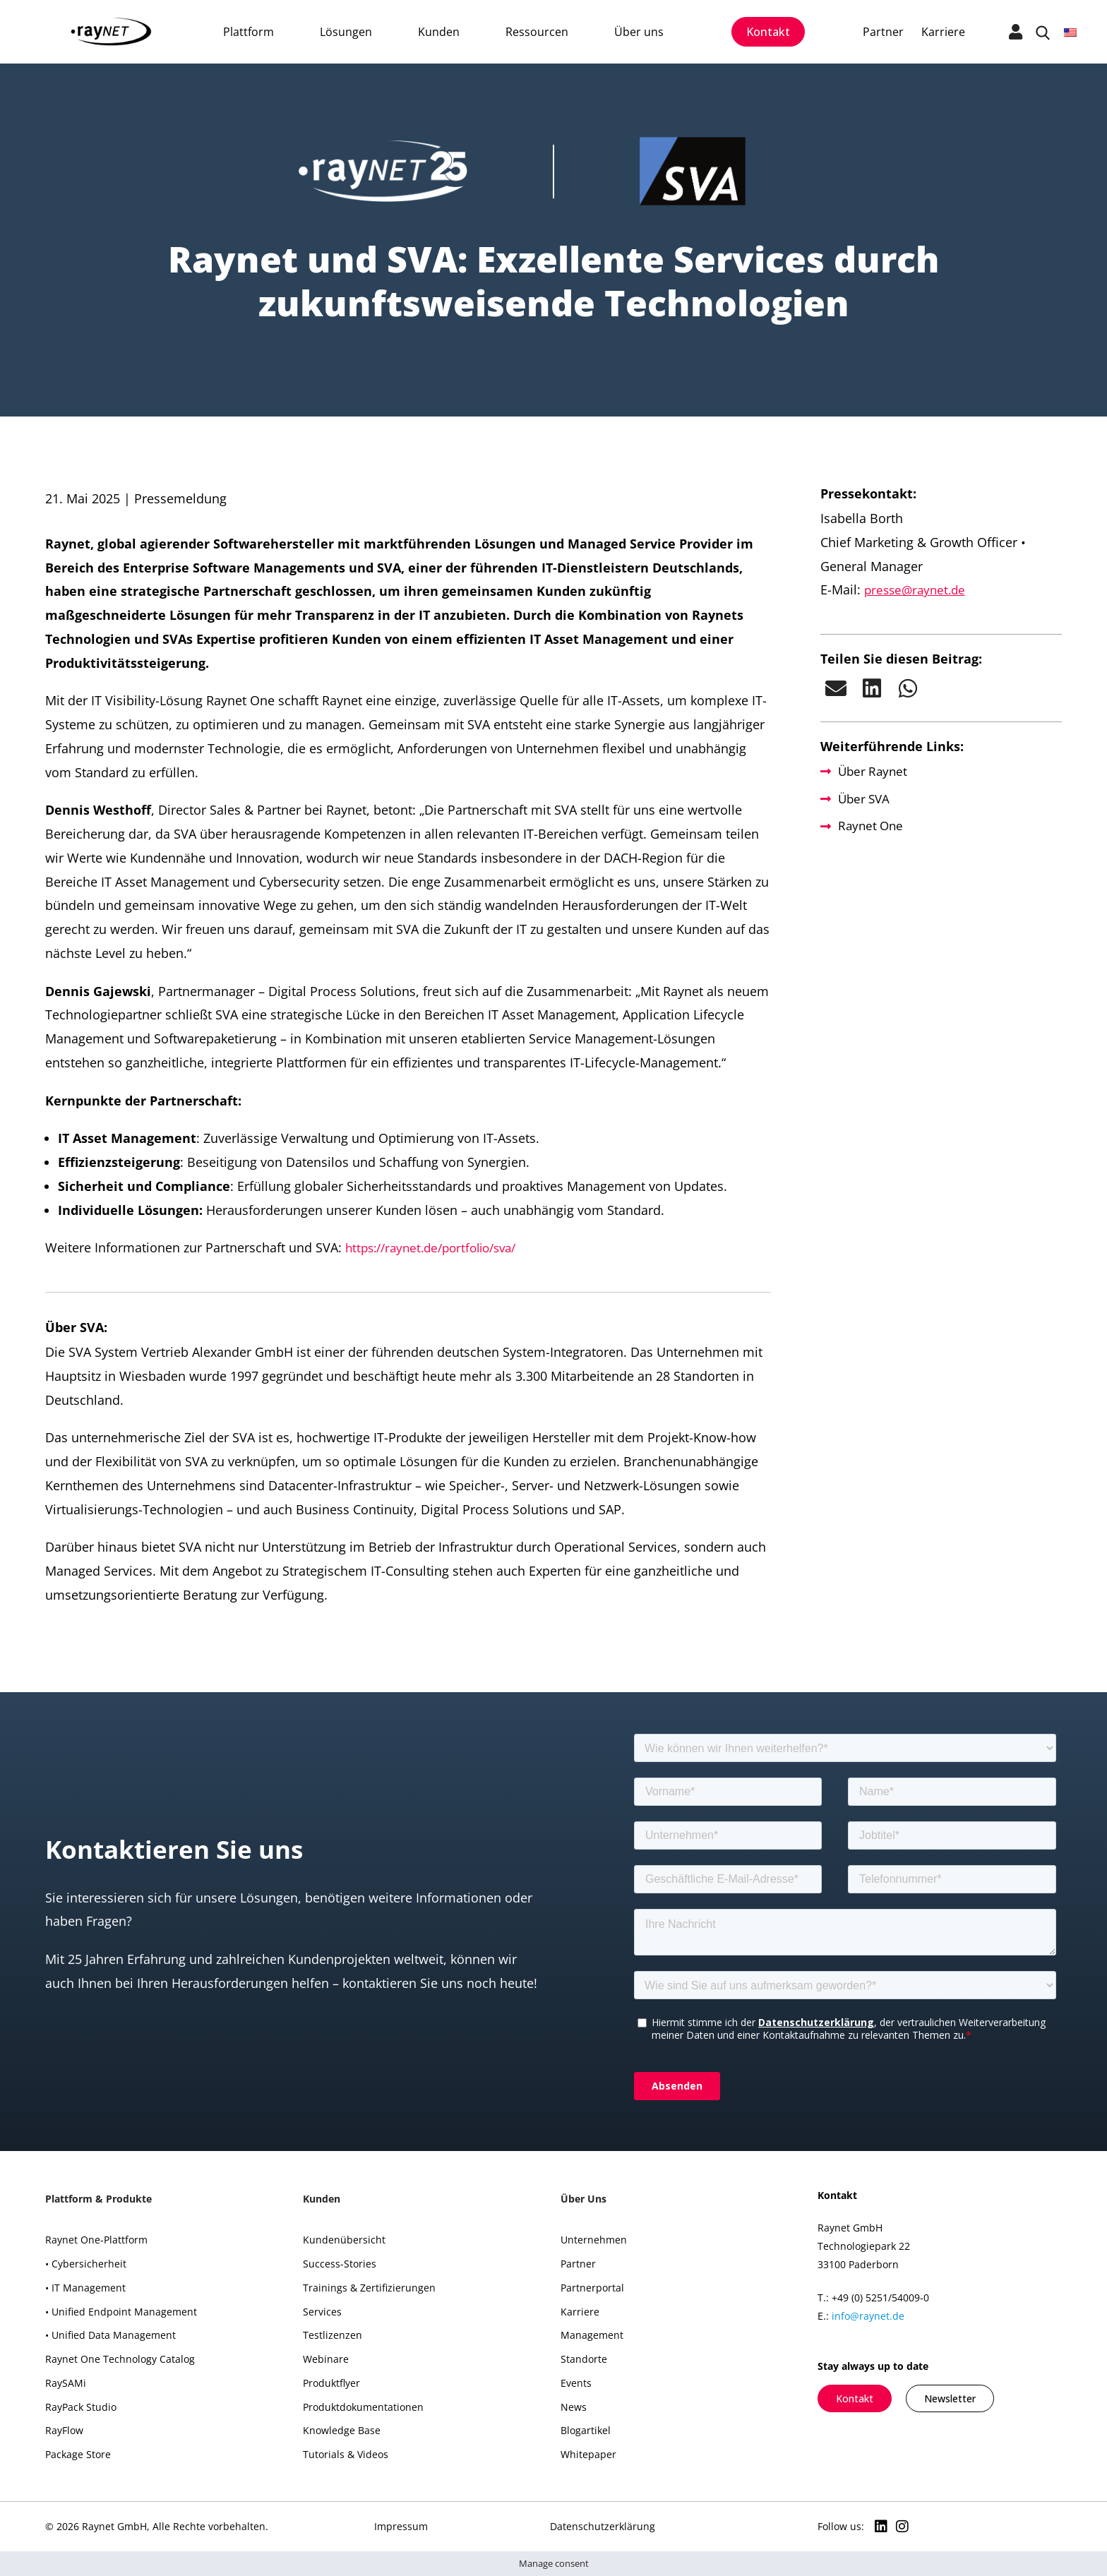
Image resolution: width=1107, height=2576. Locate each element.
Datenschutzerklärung (602, 2526)
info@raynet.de (868, 2316)
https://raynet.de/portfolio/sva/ (438, 1247)
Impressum (401, 2526)
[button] (836, 688)
